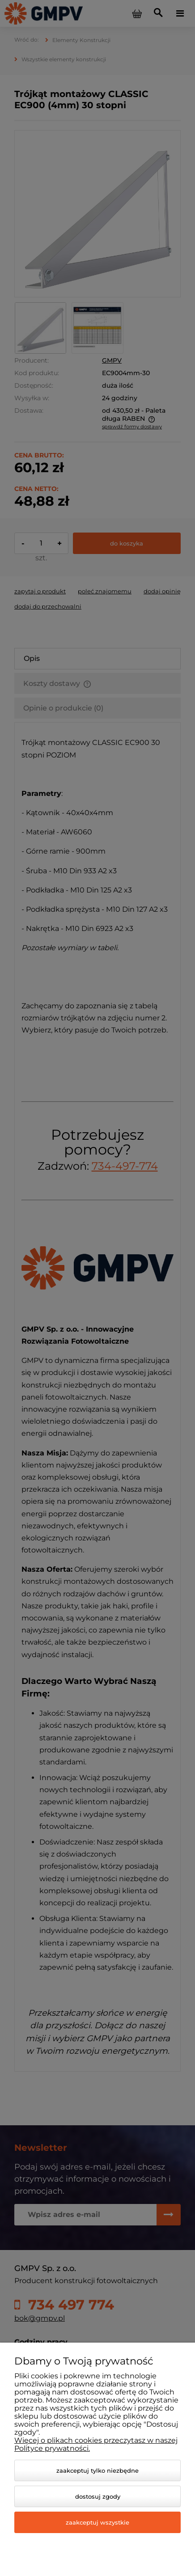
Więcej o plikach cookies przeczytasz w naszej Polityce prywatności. (96, 2444)
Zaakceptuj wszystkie (97, 2522)
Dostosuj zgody (97, 2496)
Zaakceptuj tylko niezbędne (97, 2470)
